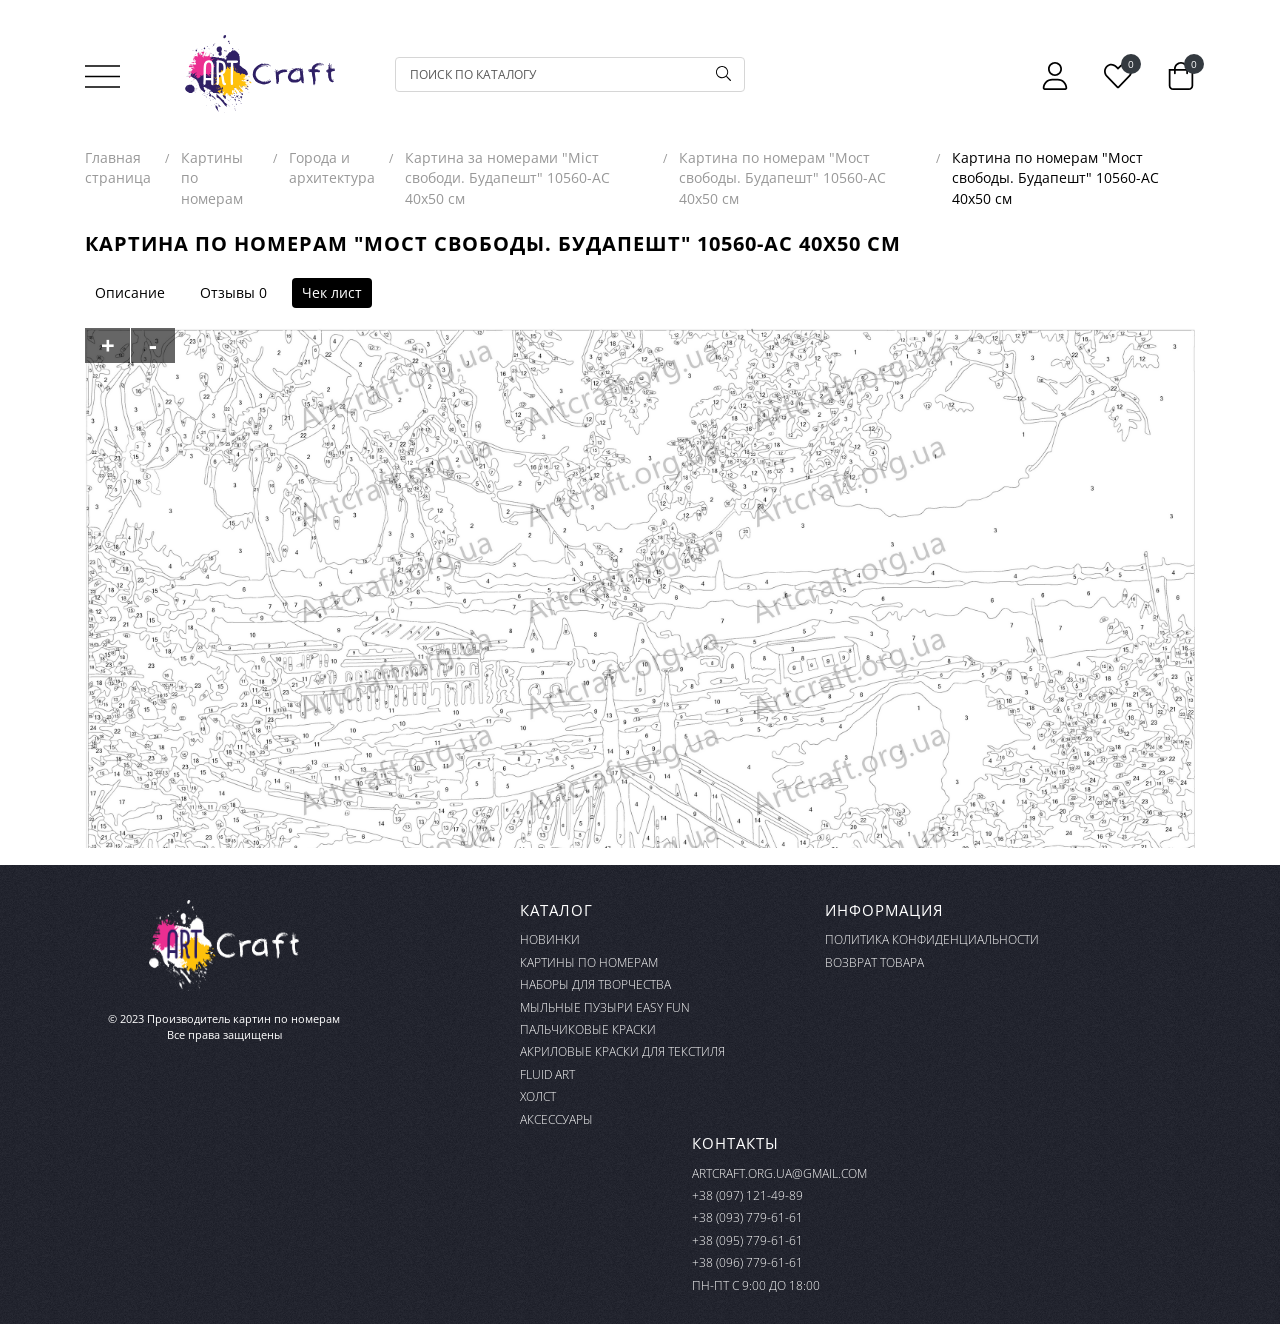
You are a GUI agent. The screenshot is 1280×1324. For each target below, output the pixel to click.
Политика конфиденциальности (932, 939)
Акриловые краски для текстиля (622, 1051)
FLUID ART (547, 1074)
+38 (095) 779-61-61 (747, 1240)
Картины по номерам (589, 962)
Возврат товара (874, 962)
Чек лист (332, 292)
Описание (130, 292)
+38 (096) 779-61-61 (747, 1262)
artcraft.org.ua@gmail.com (779, 1173)
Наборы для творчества (595, 984)
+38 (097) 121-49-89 (747, 1195)
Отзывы (227, 292)
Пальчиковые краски (588, 1029)
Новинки (550, 939)
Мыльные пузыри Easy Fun (605, 1007)
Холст (538, 1096)
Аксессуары (556, 1119)
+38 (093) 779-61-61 (747, 1217)
